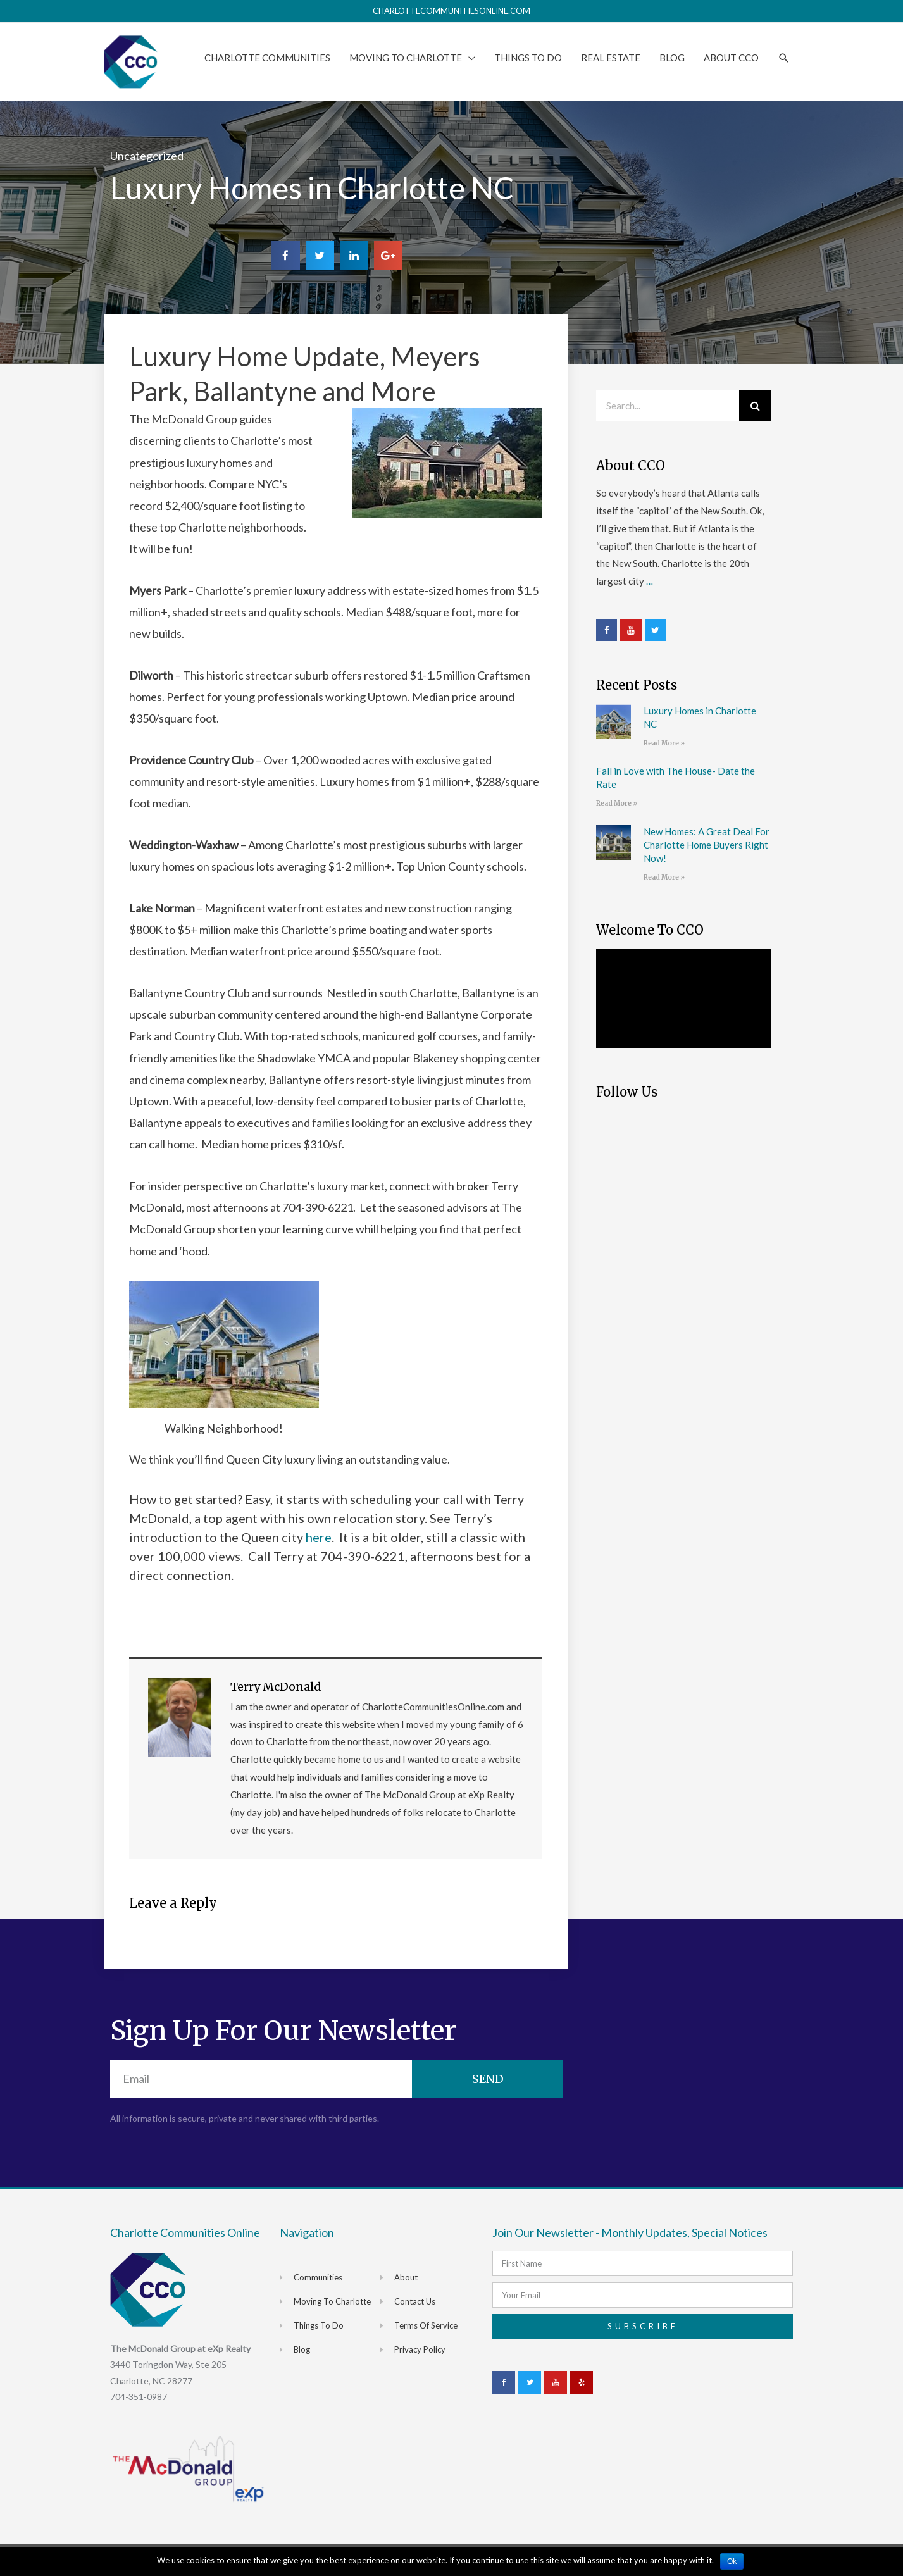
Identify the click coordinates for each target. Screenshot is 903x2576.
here (317, 1537)
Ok (732, 2561)
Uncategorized (147, 156)
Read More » (664, 743)
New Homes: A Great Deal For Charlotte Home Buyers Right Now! (706, 845)
